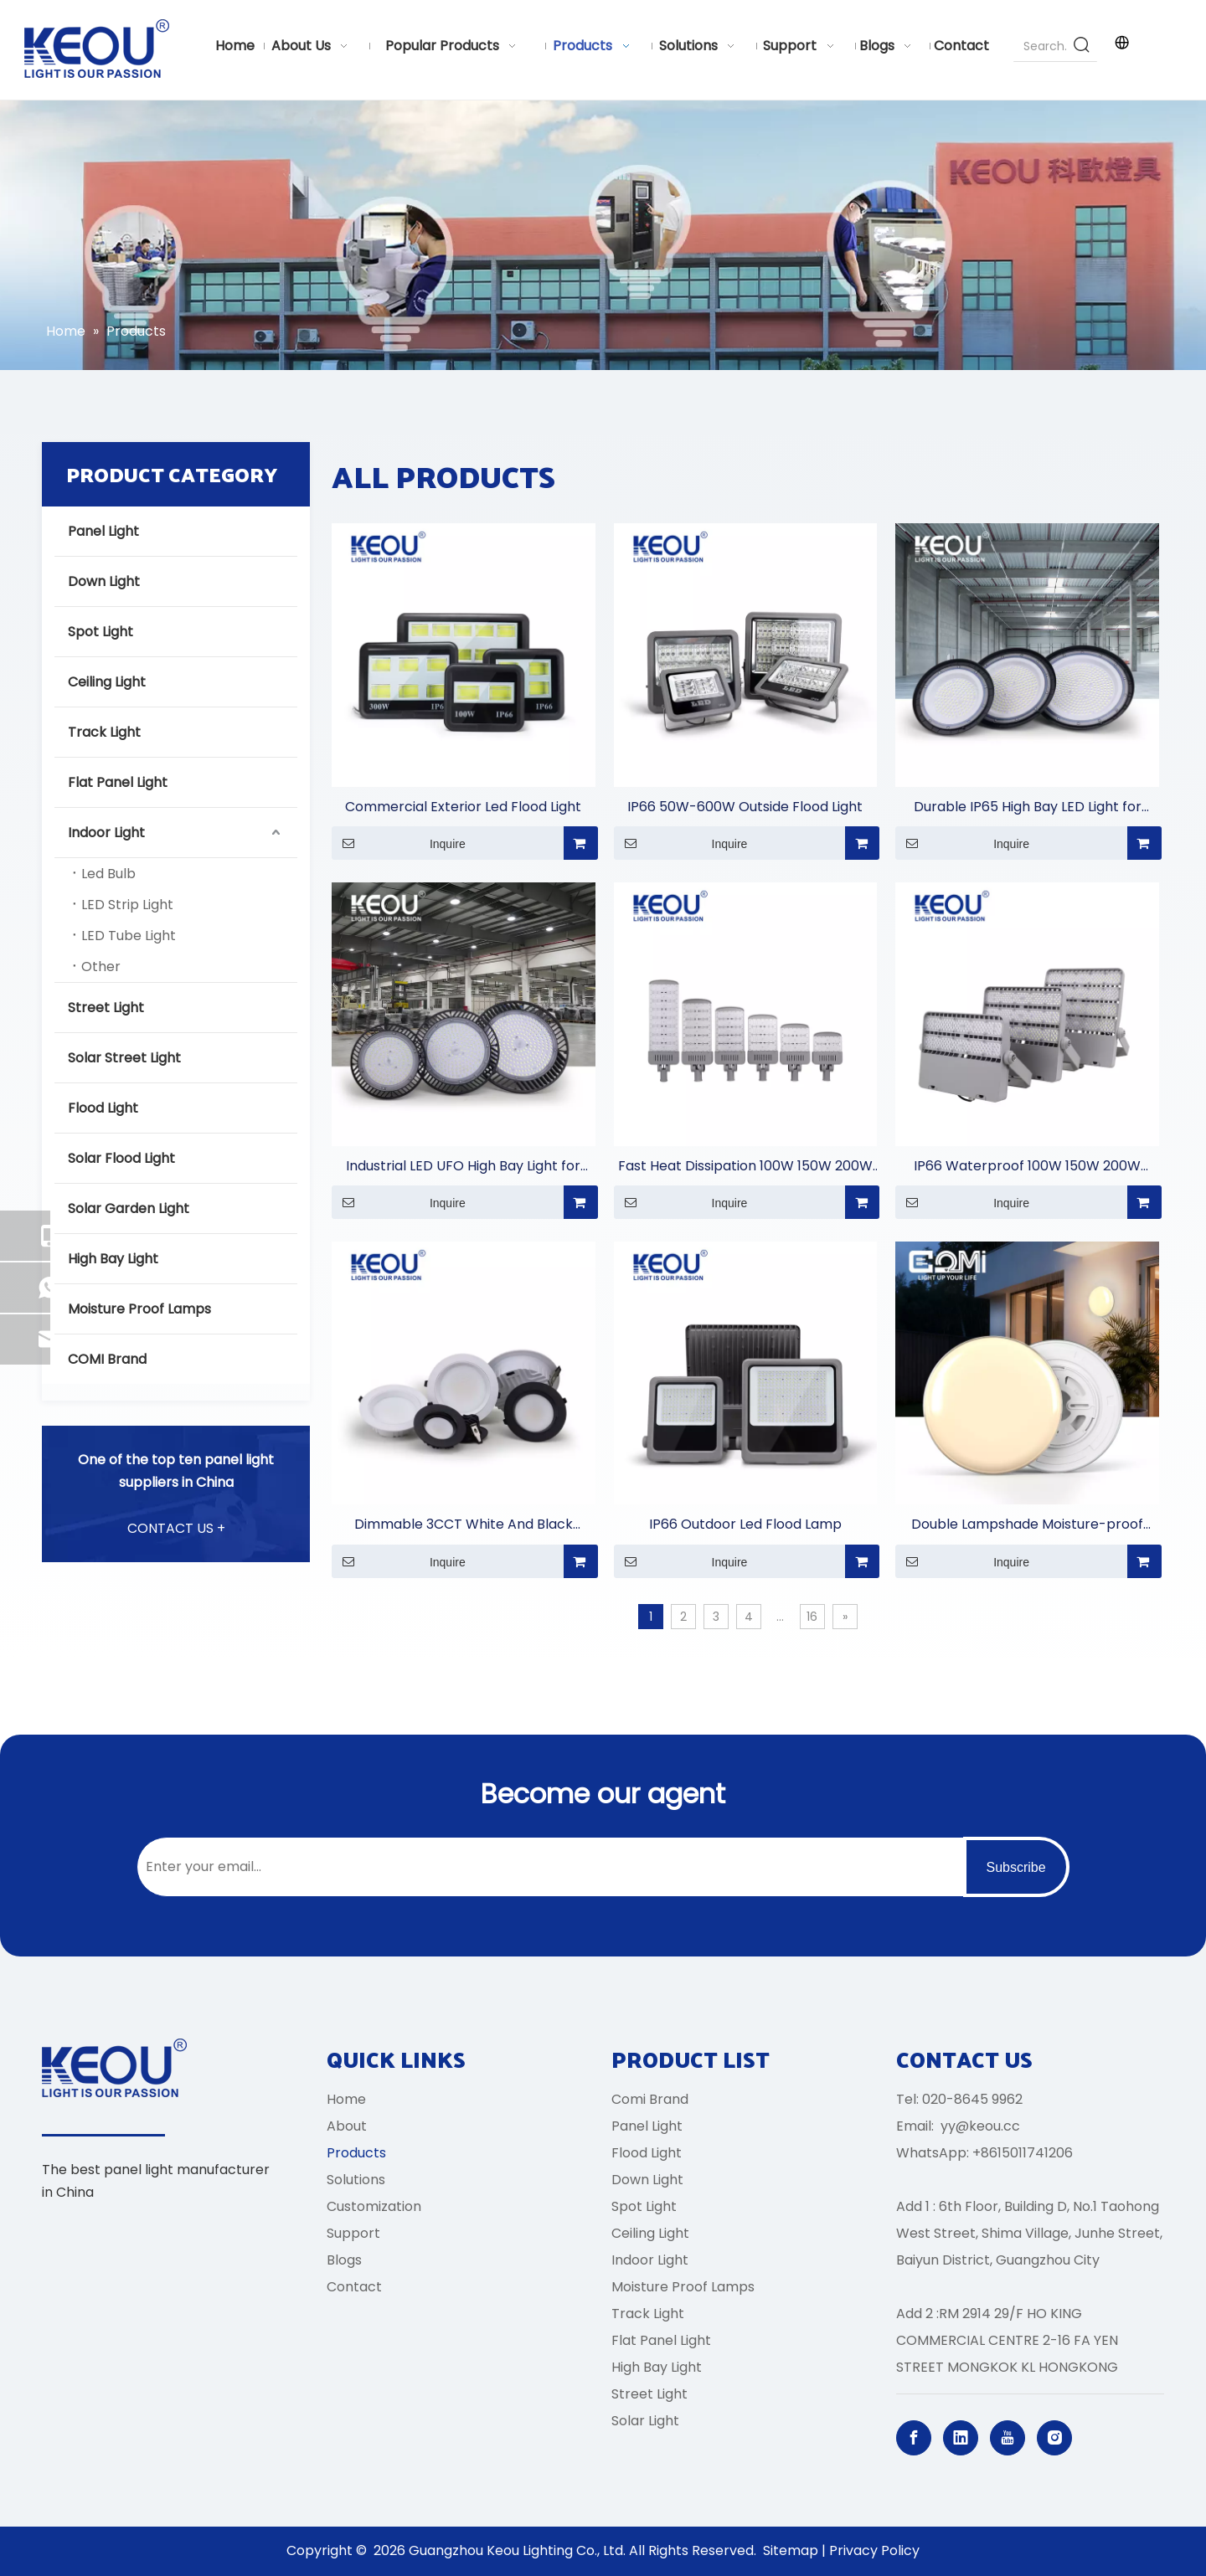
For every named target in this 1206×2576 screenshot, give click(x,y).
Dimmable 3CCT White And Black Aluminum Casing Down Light (463, 1524)
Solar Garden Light (128, 1208)
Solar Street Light (124, 1057)
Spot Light (100, 631)
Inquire (399, 843)
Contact (354, 2286)
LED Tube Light (128, 935)
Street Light (106, 1007)
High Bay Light (113, 1258)
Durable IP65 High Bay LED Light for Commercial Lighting (1028, 807)
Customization (374, 2206)
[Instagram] (1054, 2437)
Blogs (344, 2260)
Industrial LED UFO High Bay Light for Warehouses (463, 1166)
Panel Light (103, 531)
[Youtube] (1007, 2437)
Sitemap (790, 2550)
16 (812, 1616)
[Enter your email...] (546, 1867)
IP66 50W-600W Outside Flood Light (745, 806)
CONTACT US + (176, 1528)
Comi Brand (649, 2099)
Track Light (104, 732)
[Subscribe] (1016, 1867)
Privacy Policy (874, 2550)
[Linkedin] (960, 2437)
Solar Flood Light (121, 1158)
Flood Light (103, 1108)
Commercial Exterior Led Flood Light (463, 806)
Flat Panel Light (118, 782)
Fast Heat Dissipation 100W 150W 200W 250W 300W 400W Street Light (745, 1166)
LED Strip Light (127, 904)
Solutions (356, 2179)
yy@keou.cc (980, 2126)
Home (346, 2099)
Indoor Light (106, 832)
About (347, 2126)
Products (356, 2152)
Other (101, 966)
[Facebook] (913, 2437)
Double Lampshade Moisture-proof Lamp (1027, 1524)
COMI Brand (107, 1359)
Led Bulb (108, 873)
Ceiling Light (107, 682)
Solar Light (645, 2420)
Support (353, 2233)
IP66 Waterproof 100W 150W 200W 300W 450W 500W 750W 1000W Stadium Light (1027, 1166)
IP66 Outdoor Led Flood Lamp (745, 1524)
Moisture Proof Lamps (139, 1309)
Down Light (104, 581)
